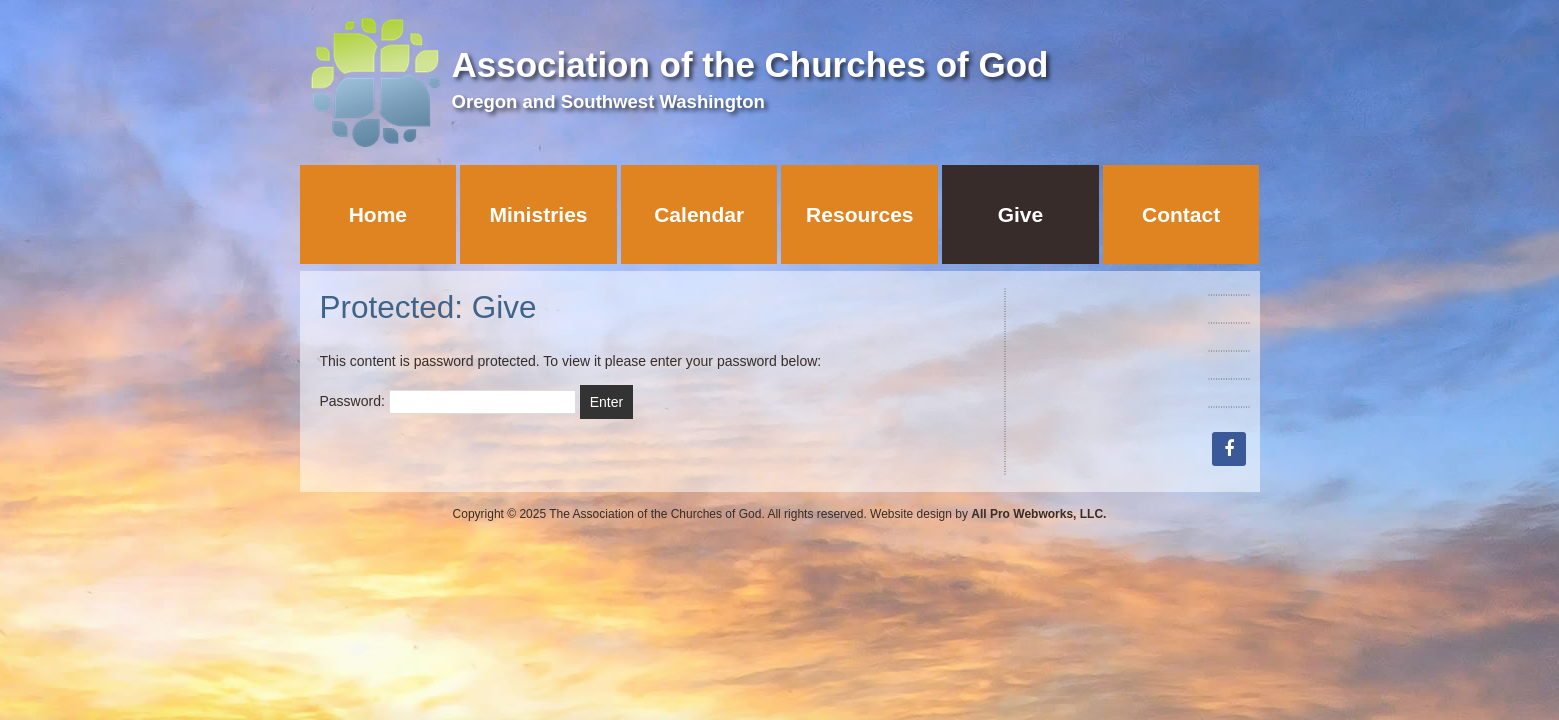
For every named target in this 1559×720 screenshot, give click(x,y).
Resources (859, 214)
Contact (1181, 214)
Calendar (699, 214)
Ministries (538, 214)
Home (378, 214)
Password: (448, 401)
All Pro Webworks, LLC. (1038, 514)
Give (1021, 214)
